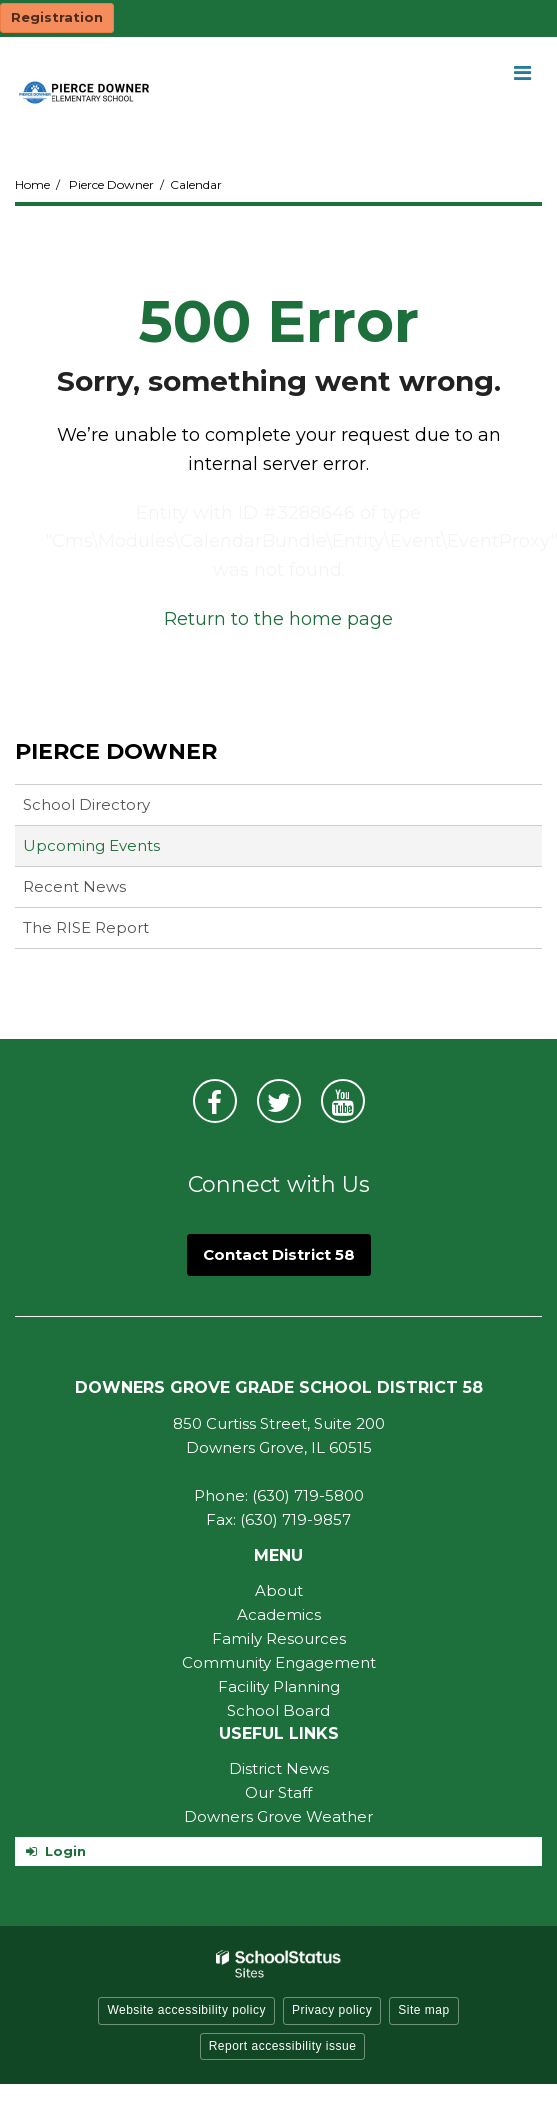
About (279, 1590)
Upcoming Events (91, 845)
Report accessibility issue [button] (283, 2046)
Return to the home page (278, 619)
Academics (279, 1614)
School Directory (86, 804)
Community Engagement (279, 1662)
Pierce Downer (111, 184)
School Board (278, 1710)
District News (279, 1768)
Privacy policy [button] (332, 2010)
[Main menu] (522, 72)
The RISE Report (86, 927)
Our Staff (278, 1792)
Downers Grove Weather (278, 1816)
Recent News (74, 886)
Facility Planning (279, 1686)
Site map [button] (423, 2010)
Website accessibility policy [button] (186, 2010)
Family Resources (279, 1638)
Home (32, 184)
